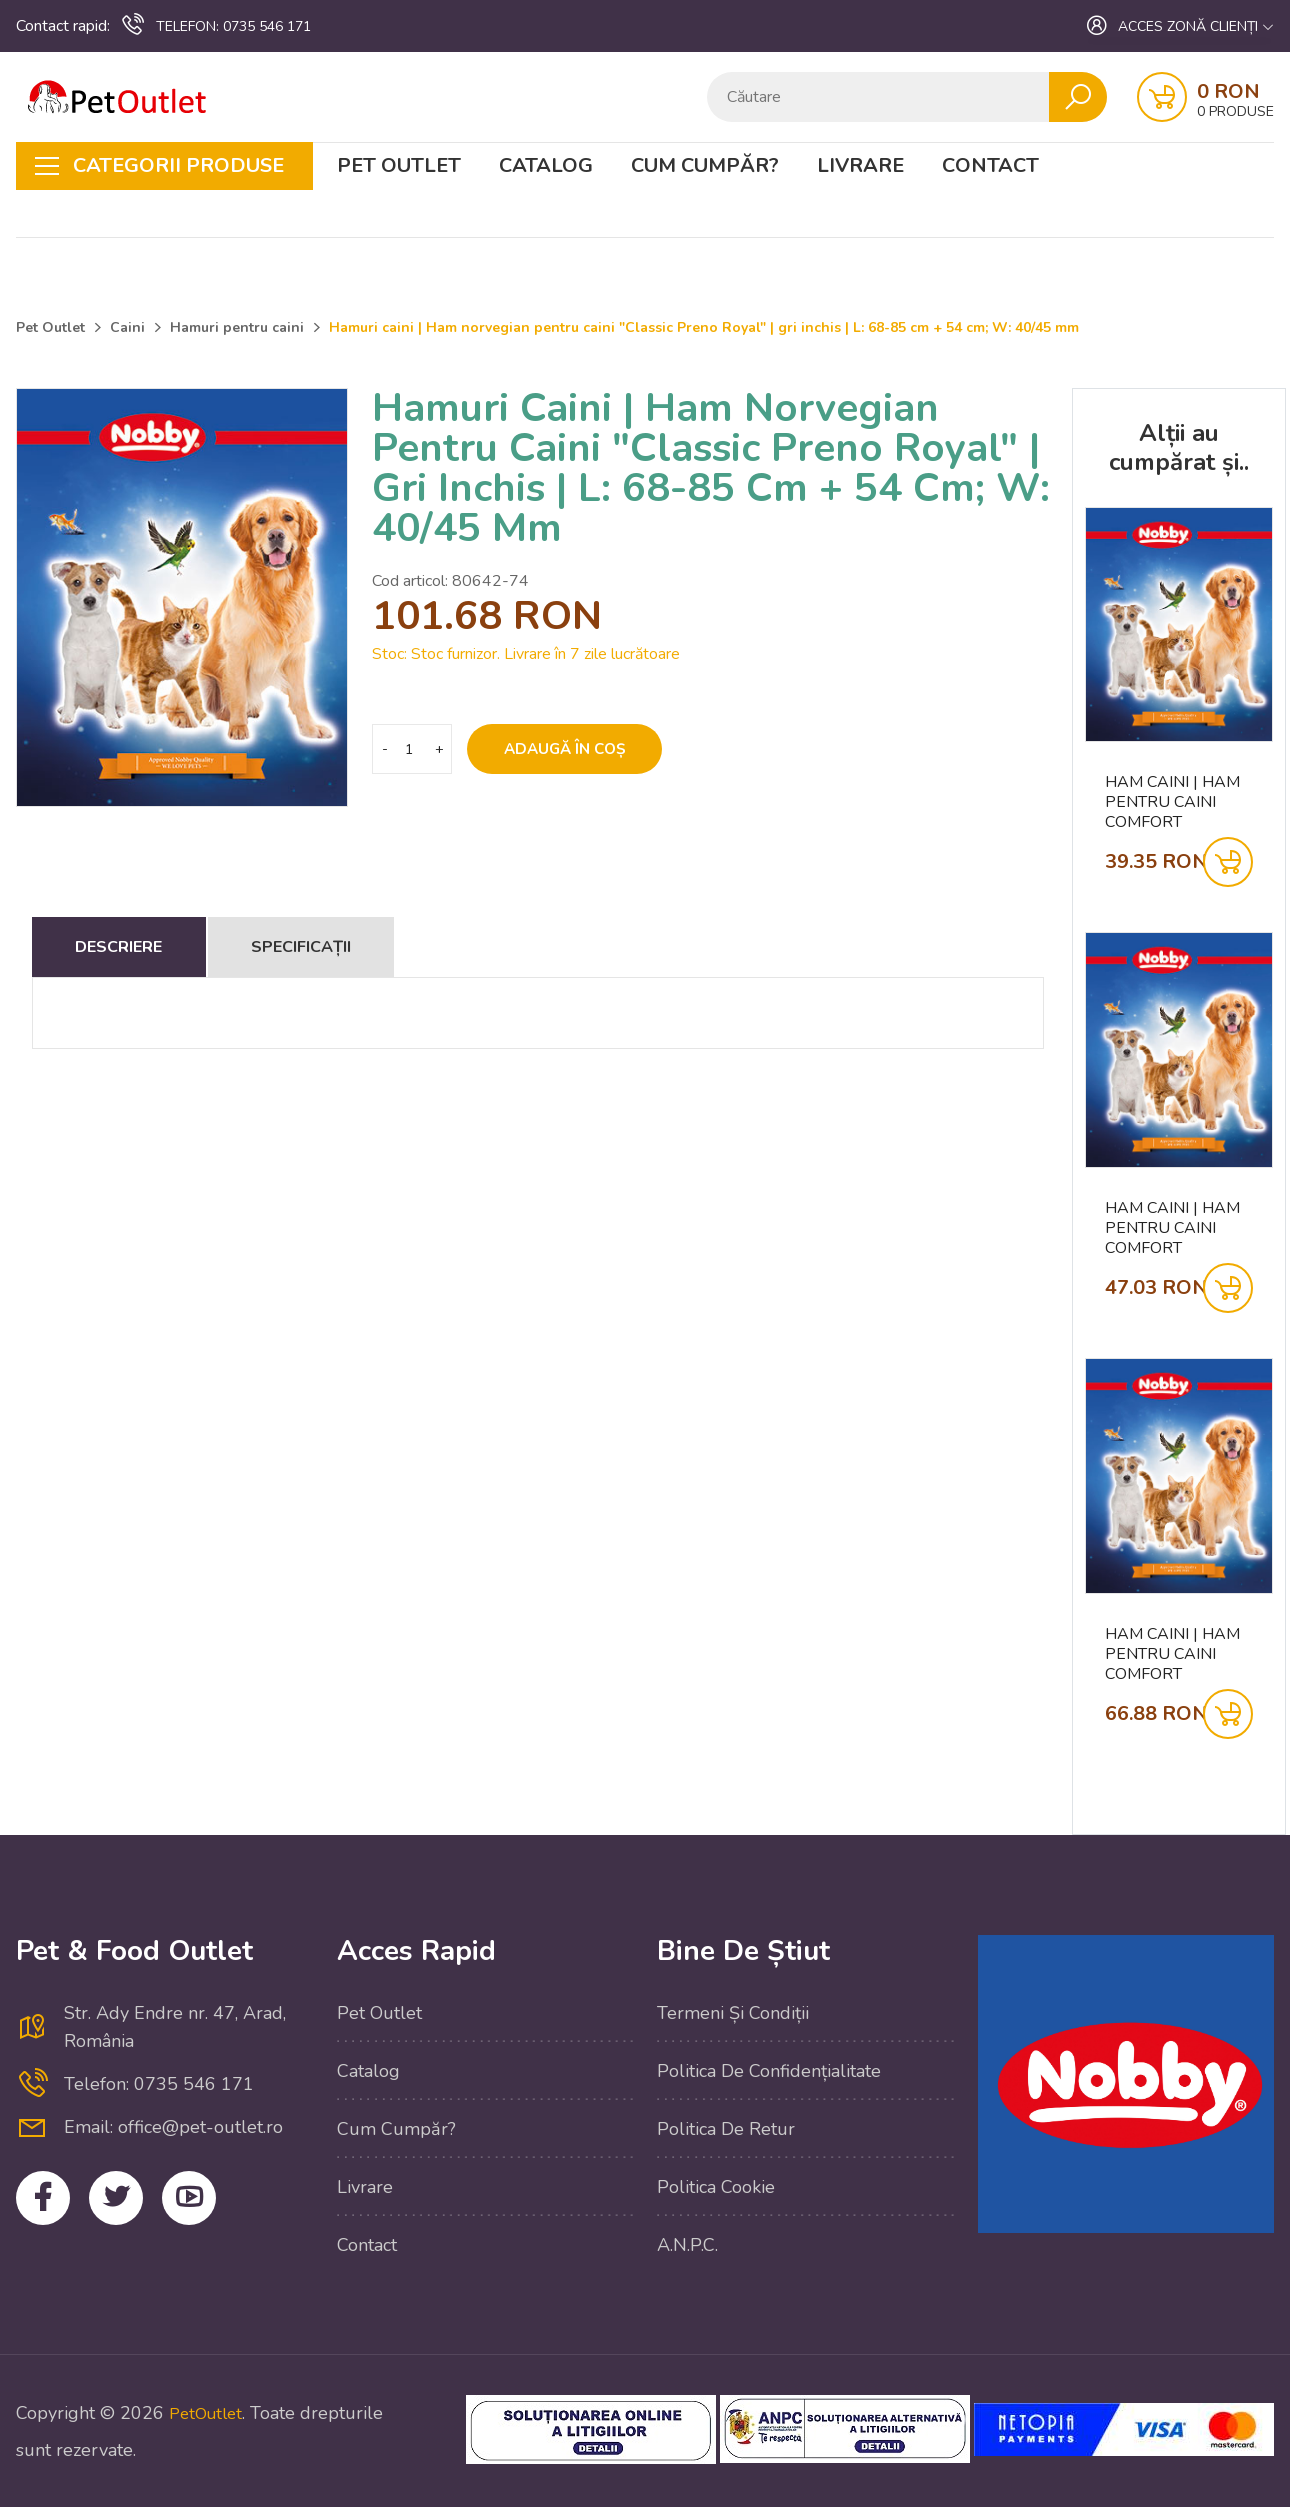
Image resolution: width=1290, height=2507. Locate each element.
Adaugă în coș (581, 749)
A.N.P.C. (687, 2245)
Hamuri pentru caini (237, 327)
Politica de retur (726, 2129)
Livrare (860, 166)
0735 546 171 (215, 25)
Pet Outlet (399, 166)
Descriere (150, 947)
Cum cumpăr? (705, 166)
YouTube (216, 2203)
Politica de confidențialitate (769, 2071)
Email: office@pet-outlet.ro (173, 2127)
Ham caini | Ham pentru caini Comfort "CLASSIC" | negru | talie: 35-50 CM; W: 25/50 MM (1178, 1654)
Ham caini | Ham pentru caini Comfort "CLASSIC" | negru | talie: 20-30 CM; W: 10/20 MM (1178, 802)
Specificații (396, 947)
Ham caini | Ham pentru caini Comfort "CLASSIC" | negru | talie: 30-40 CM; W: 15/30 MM (1178, 1228)
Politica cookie (716, 2187)
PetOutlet (209, 2413)
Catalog (546, 166)
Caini (127, 327)
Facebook (48, 2203)
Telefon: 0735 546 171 (159, 2084)
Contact (990, 166)
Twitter (132, 2203)
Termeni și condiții (733, 2013)
